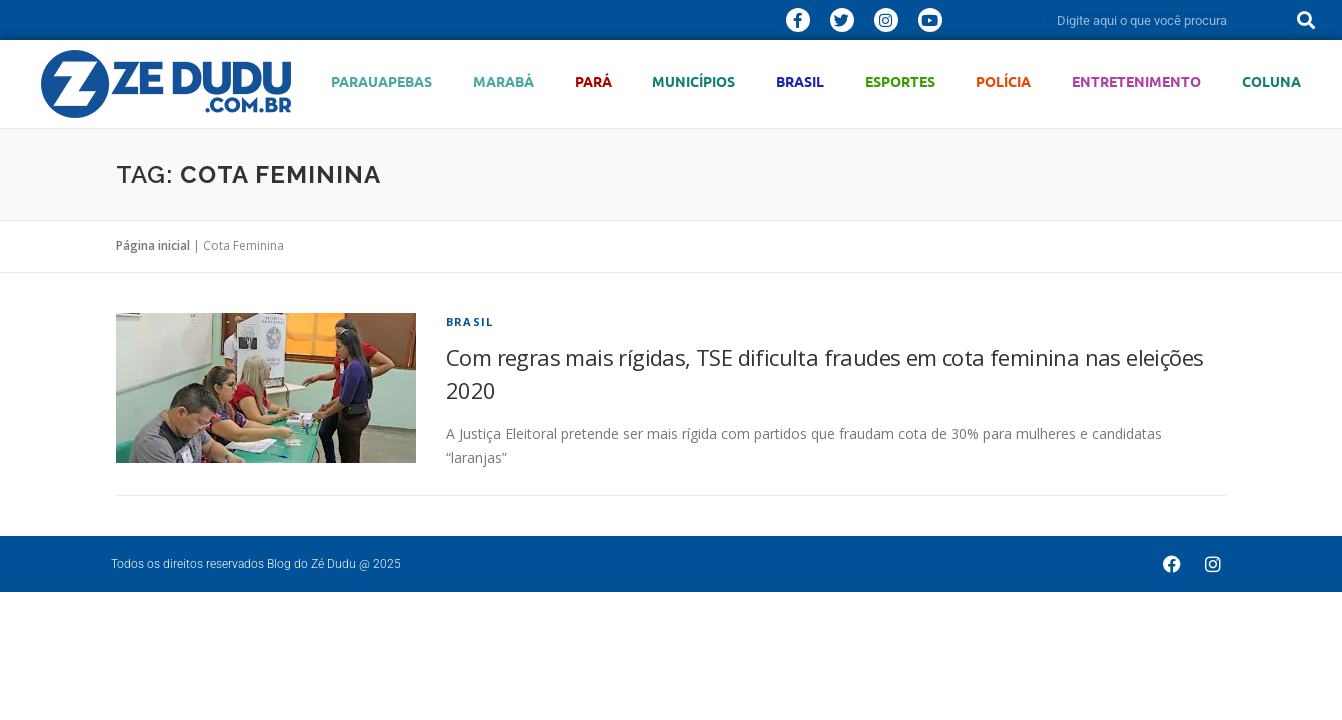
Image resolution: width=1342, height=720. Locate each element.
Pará (593, 81)
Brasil (800, 81)
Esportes (900, 81)
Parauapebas (381, 81)
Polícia (1003, 81)
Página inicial (153, 245)
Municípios (693, 81)
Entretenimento (1136, 81)
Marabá (503, 81)
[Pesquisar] (1306, 20)
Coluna (1271, 81)
